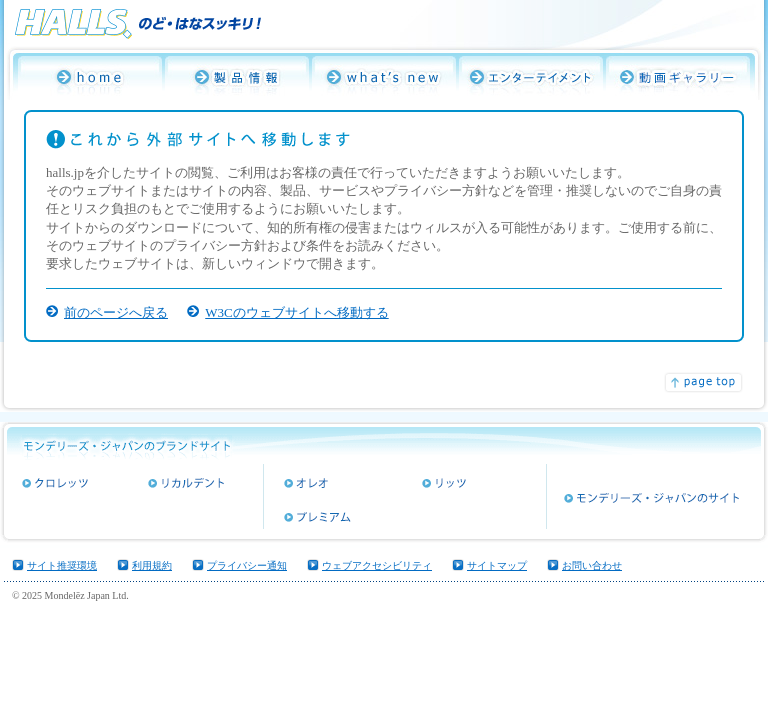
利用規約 (152, 565)
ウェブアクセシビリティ (377, 565)
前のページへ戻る (116, 312)
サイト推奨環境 (62, 565)
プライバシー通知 (247, 565)
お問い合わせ (592, 565)
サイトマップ (497, 565)
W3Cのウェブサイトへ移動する (296, 312)
